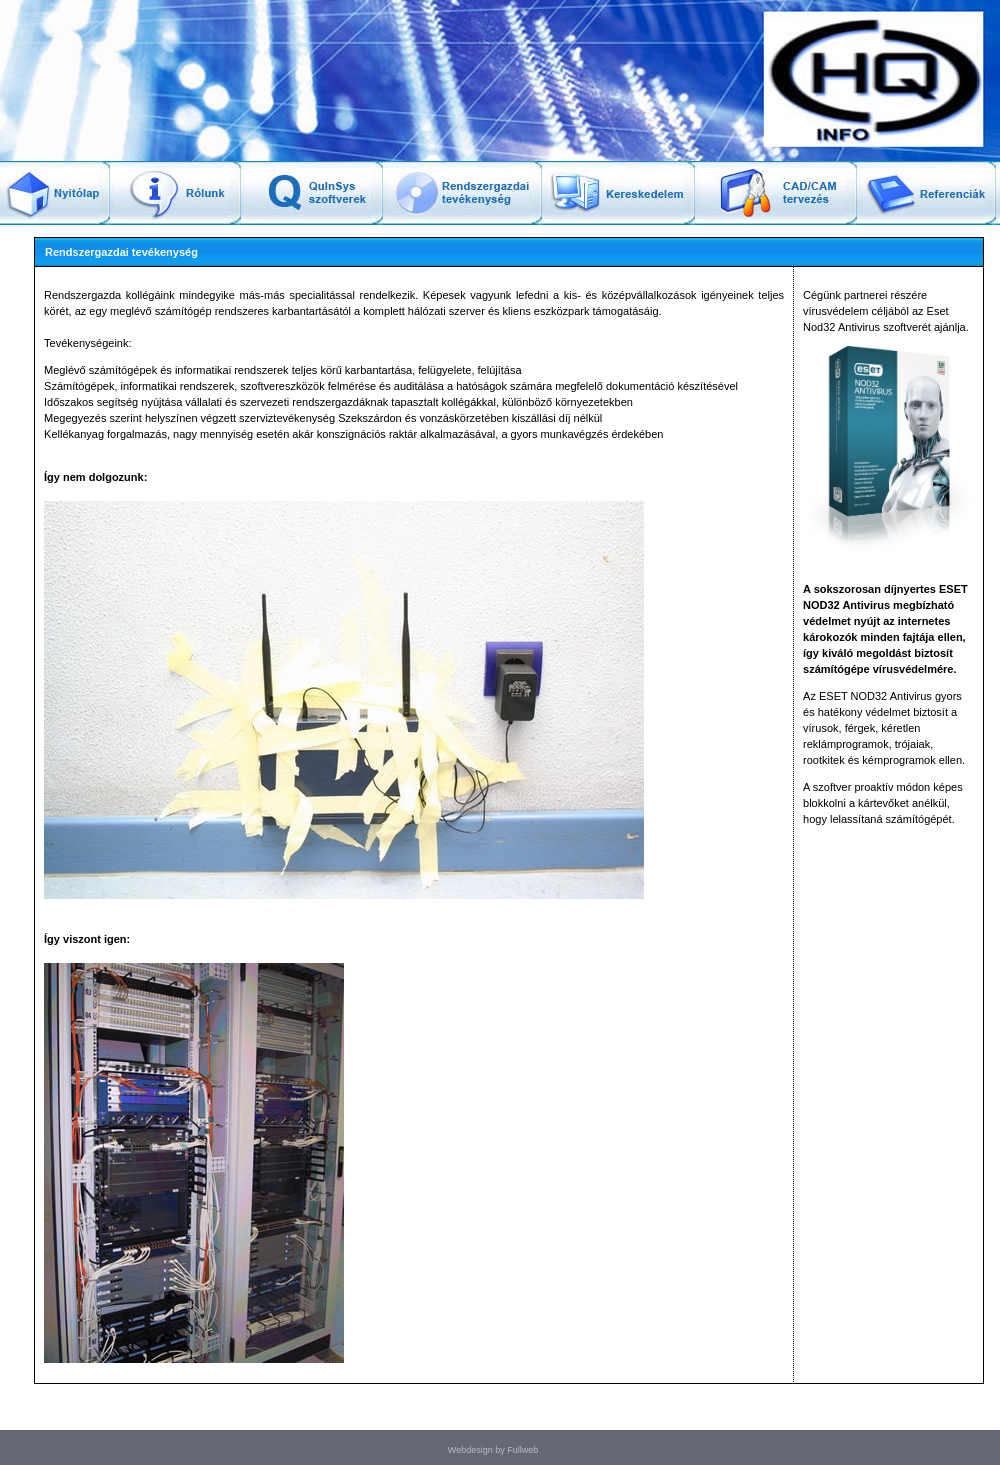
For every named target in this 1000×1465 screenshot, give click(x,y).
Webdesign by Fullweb (493, 1450)
